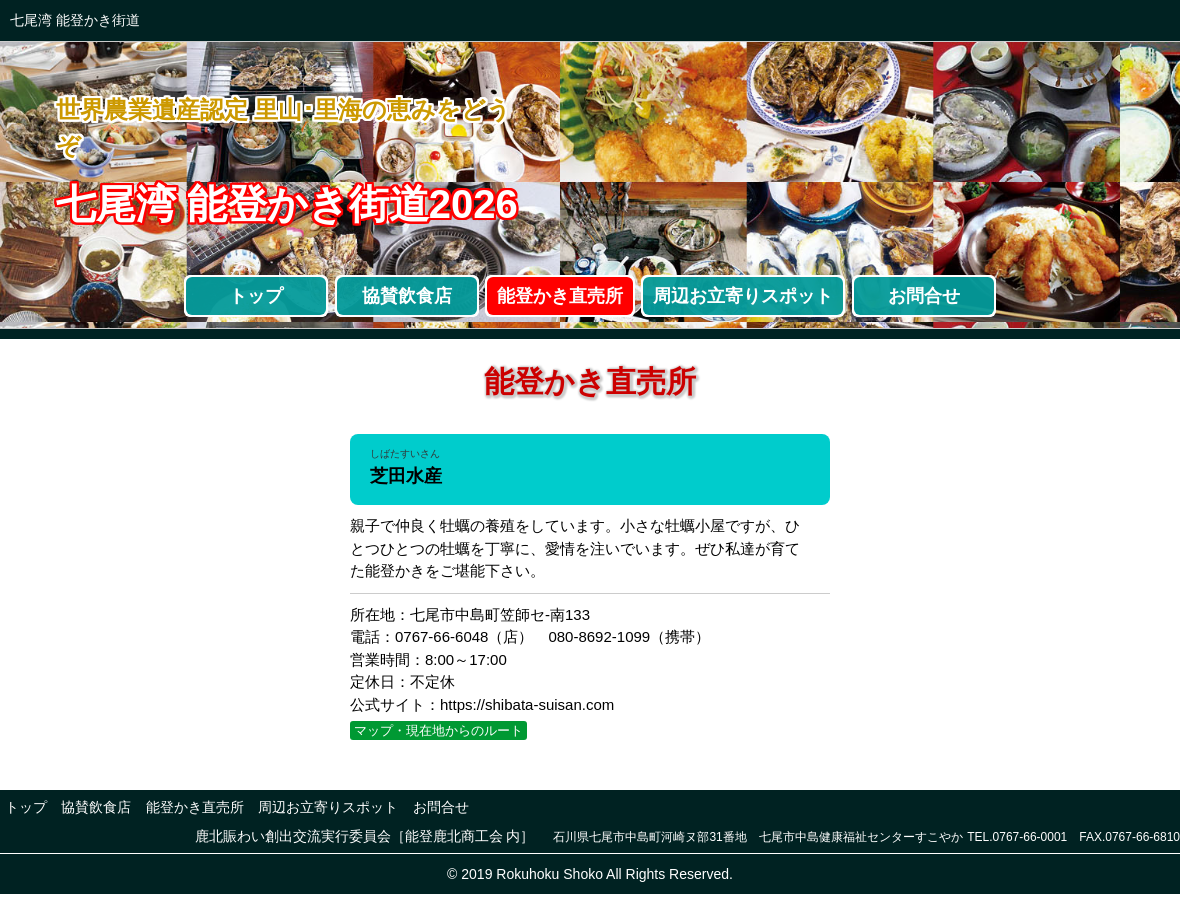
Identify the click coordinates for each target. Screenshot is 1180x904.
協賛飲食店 (407, 296)
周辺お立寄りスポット (743, 296)
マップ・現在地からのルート (438, 730)
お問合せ (924, 296)
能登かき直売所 (560, 296)
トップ (256, 296)
